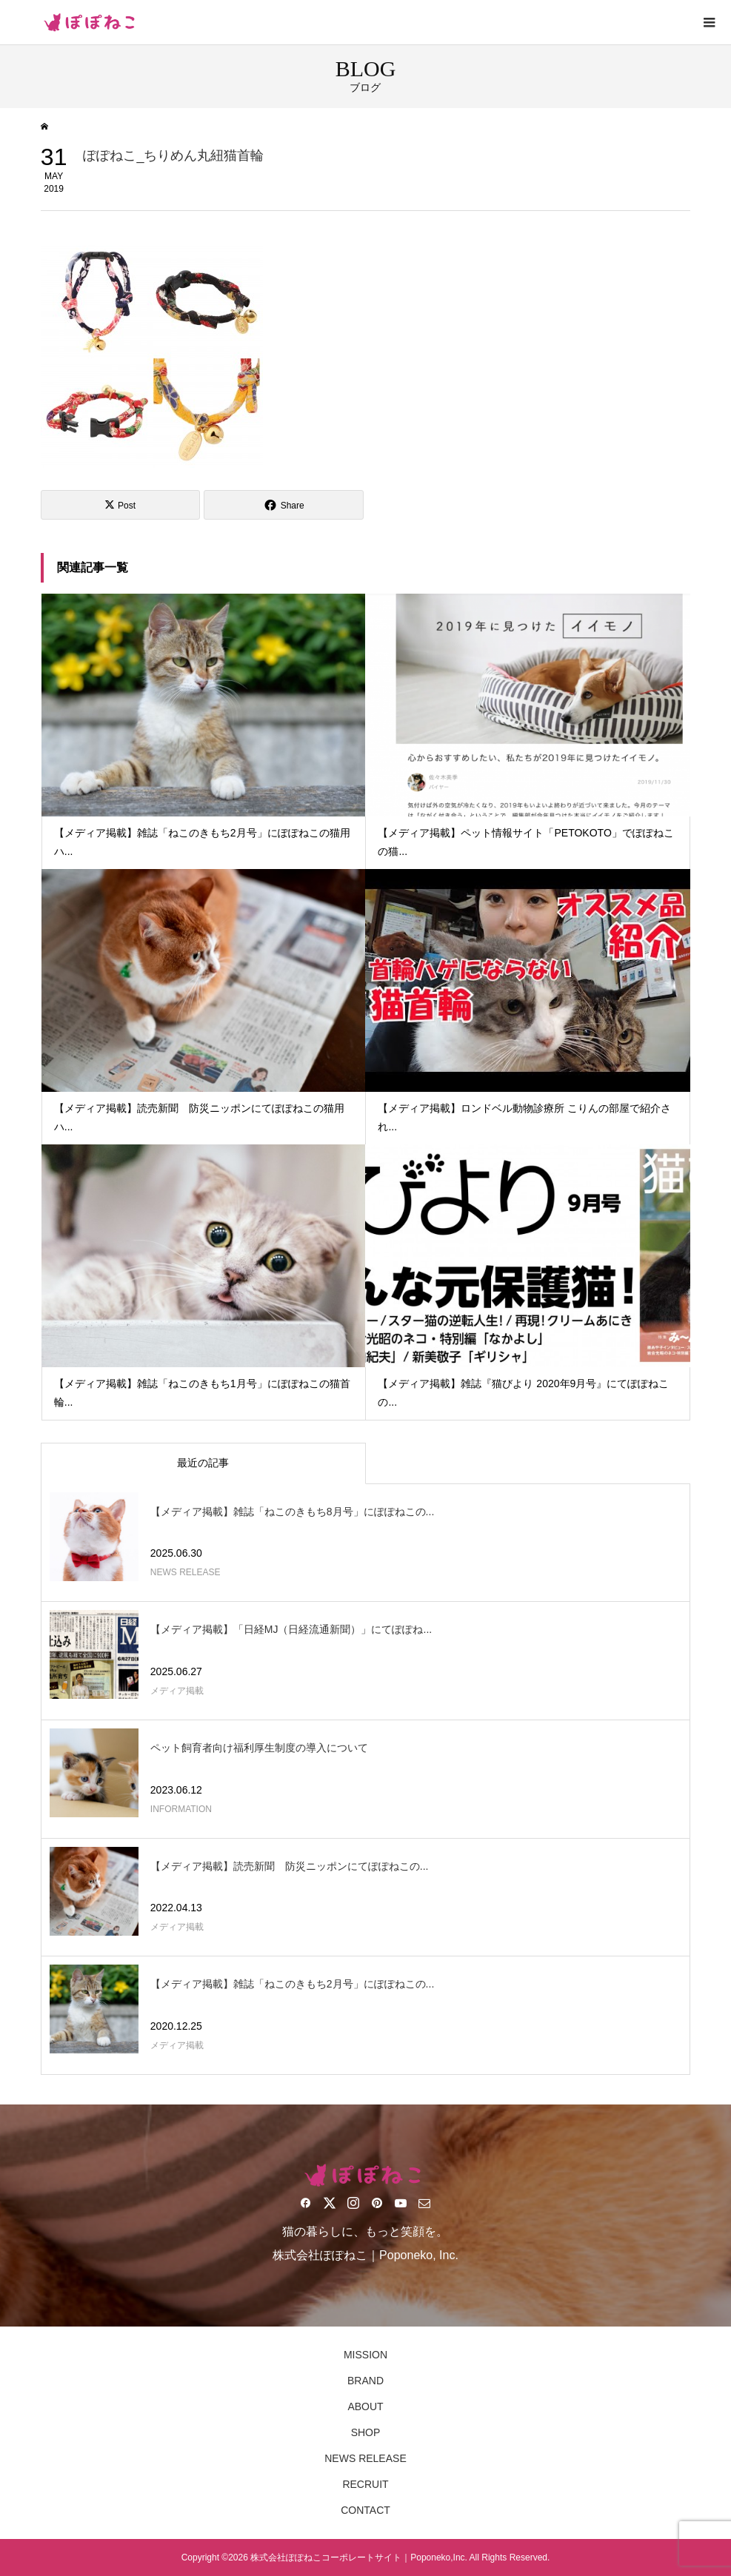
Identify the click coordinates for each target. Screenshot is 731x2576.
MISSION (365, 2355)
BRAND (365, 2381)
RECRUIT (365, 2484)
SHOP (366, 2432)
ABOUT (365, 2406)
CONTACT (365, 2510)
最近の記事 (203, 1463)
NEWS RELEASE (365, 2458)
